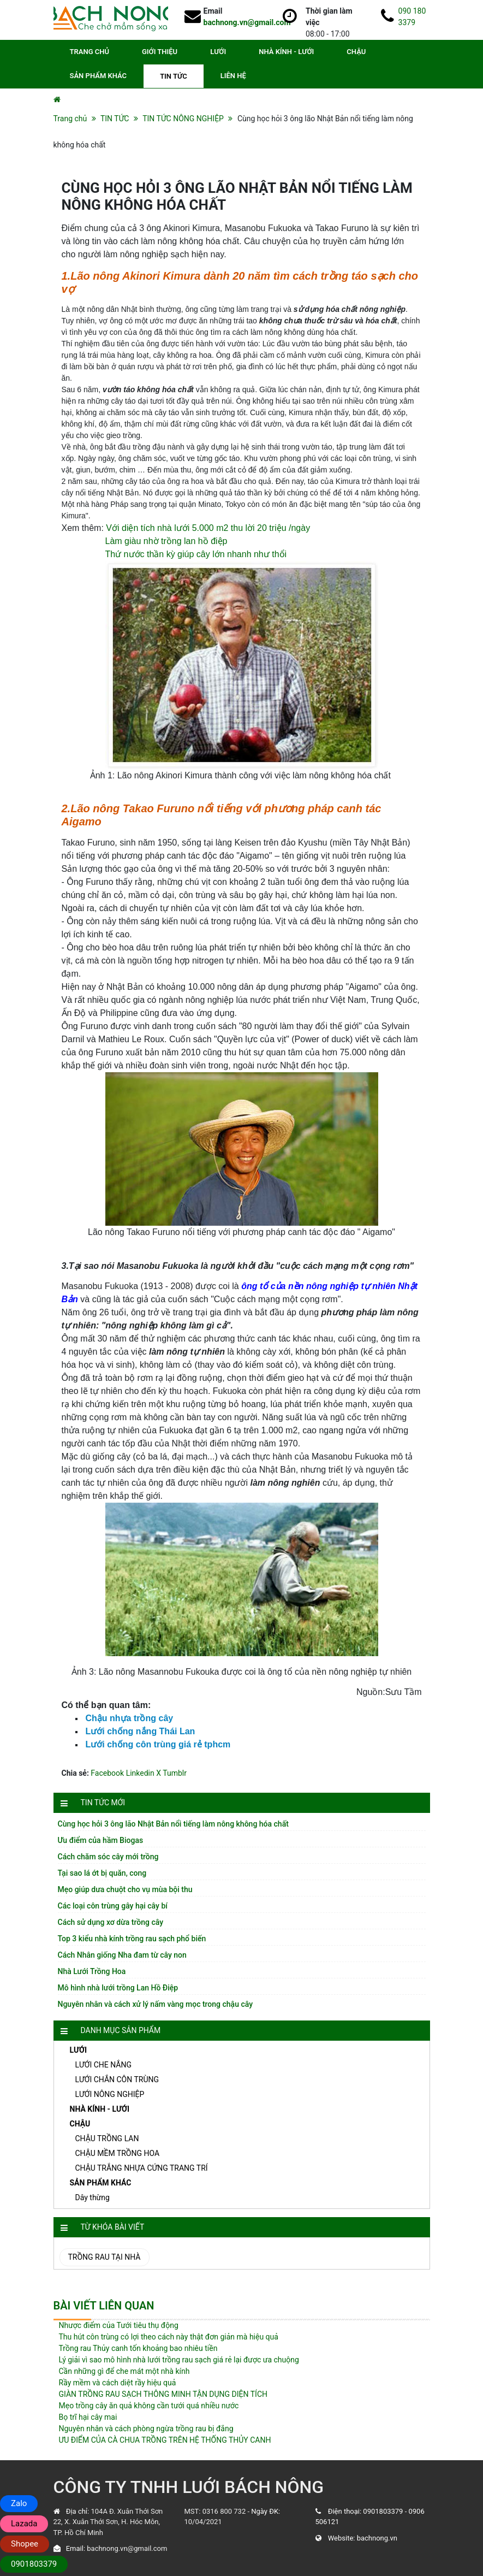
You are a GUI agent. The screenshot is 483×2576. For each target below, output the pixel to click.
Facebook (107, 1773)
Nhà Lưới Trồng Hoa (92, 1971)
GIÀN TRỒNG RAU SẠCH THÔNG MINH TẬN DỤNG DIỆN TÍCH (163, 2394)
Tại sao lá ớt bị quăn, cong (102, 1873)
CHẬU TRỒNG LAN (107, 2138)
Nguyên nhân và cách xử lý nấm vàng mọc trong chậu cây (155, 2004)
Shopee (24, 2544)
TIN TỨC (173, 76)
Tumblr (175, 1773)
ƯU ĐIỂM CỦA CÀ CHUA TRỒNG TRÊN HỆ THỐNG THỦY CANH (165, 2440)
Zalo (19, 2503)
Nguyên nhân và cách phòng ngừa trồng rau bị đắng (146, 2428)
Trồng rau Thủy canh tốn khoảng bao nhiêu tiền (138, 2348)
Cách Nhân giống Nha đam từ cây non (122, 1955)
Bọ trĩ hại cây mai (88, 2417)
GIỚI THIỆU (159, 52)
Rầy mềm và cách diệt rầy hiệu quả (117, 2382)
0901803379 (383, 2511)
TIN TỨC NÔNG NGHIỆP (183, 118)
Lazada (24, 2523)
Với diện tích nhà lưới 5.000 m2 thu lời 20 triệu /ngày (208, 528)
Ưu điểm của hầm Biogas (101, 1840)
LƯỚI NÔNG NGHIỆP (110, 2094)
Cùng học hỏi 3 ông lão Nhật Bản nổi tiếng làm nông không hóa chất (173, 1823)
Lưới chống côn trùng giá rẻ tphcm (158, 1744)
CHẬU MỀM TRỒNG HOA (117, 2153)
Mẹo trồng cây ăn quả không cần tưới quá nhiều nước (149, 2405)
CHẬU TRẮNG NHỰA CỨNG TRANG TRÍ (141, 2168)
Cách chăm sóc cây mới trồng (108, 1856)
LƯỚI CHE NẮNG (103, 2064)
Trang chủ (70, 118)
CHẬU (356, 52)
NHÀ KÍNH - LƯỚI (286, 52)
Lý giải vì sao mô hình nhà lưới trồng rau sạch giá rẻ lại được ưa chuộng (179, 2359)
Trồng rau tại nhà (104, 2257)
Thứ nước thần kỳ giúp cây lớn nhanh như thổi (196, 554)
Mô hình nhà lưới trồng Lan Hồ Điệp (118, 1987)
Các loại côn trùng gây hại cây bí (113, 1905)
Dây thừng (92, 2197)
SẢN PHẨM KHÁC (98, 76)
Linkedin (140, 1773)
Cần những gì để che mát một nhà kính (124, 2371)
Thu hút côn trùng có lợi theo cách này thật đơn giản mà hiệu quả (168, 2336)
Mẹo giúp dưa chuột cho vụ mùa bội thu (125, 1889)
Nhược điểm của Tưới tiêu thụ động (118, 2325)
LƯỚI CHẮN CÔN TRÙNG (117, 2079)
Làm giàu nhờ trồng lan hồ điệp (166, 541)
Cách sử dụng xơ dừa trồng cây (111, 1922)
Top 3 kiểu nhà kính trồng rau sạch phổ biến (132, 1938)
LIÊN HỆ (233, 76)
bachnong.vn (377, 2538)
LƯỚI (218, 52)
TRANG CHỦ (89, 52)
